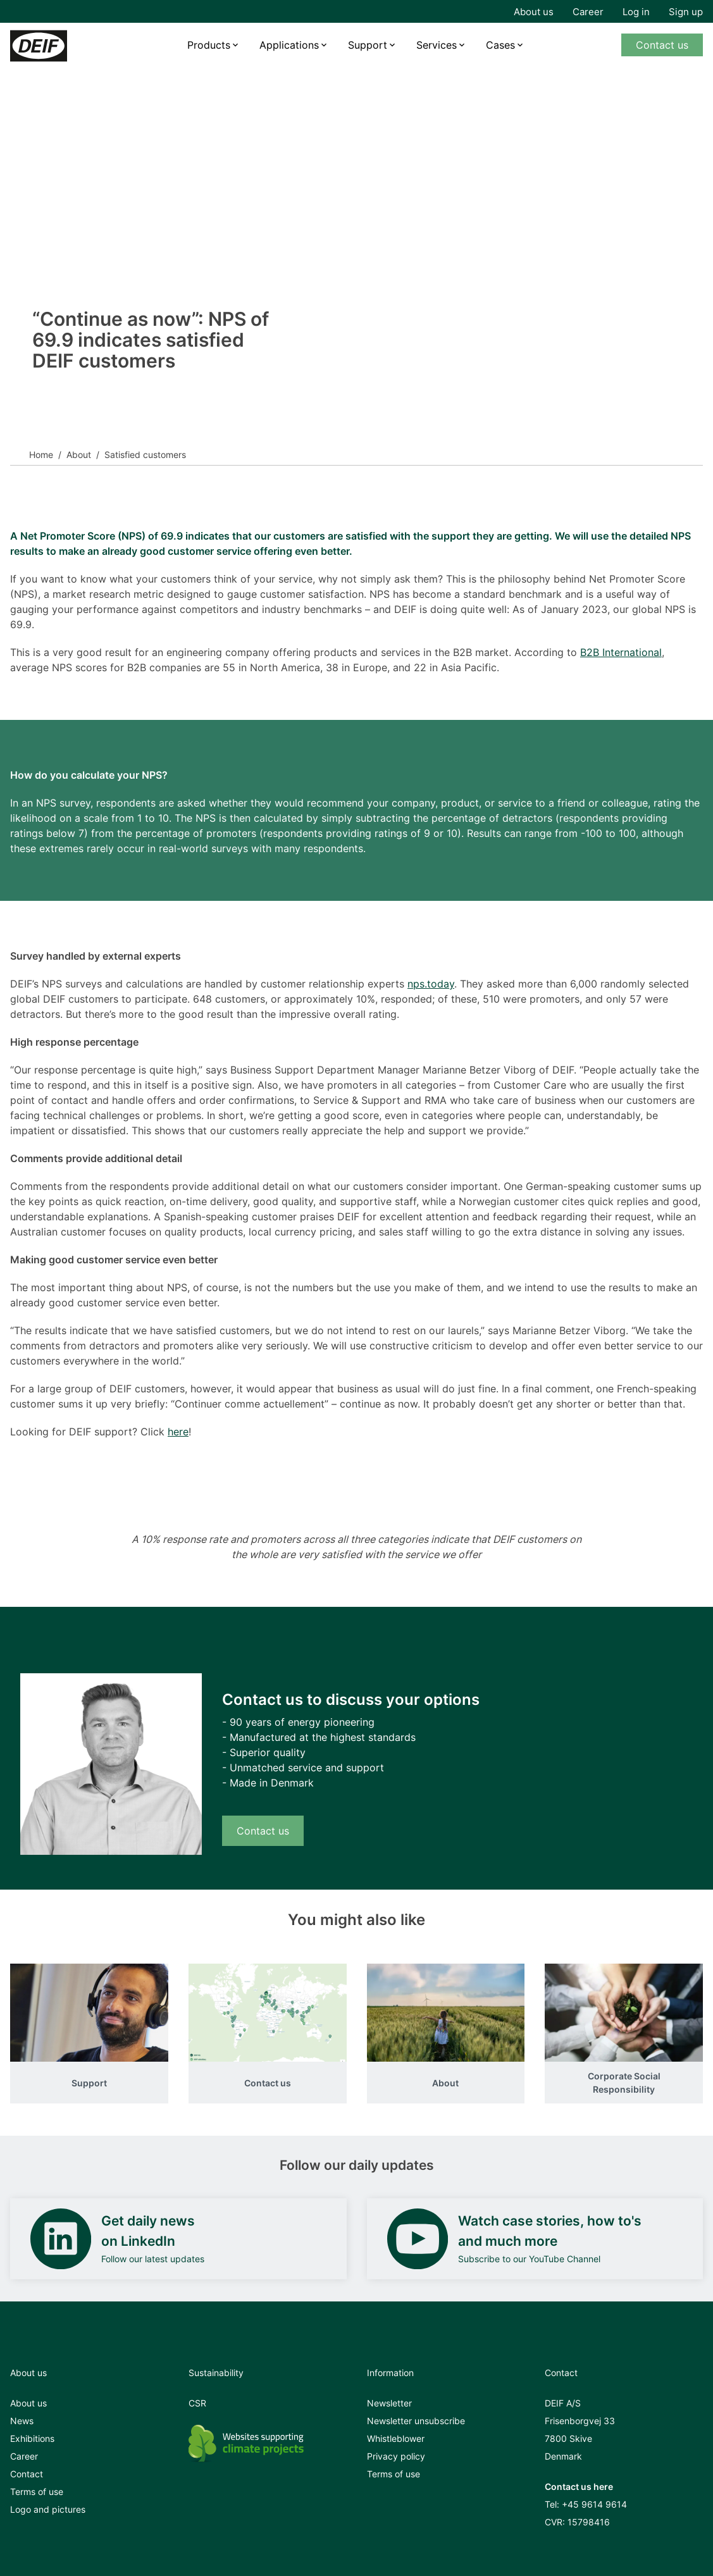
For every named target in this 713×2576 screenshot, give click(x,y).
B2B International (621, 652)
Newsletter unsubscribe (416, 2420)
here (178, 1431)
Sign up (686, 12)
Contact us (662, 45)
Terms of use (36, 2491)
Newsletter (389, 2403)
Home (41, 454)
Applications (289, 45)
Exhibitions (32, 2438)
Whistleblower (396, 2438)
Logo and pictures (47, 2509)
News (22, 2420)
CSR (197, 2403)
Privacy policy (396, 2456)
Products (208, 45)
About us (534, 12)
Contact (26, 2473)
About (78, 454)
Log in (636, 12)
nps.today (430, 983)
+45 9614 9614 (594, 2504)
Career (588, 12)
